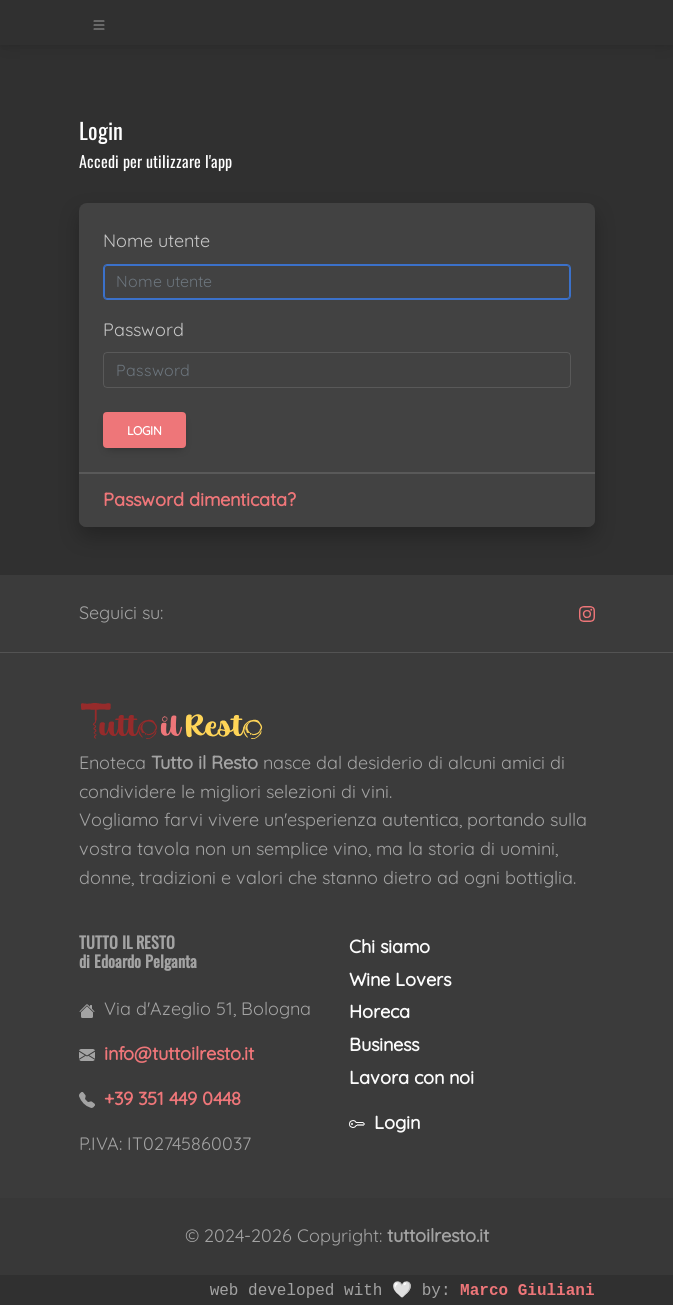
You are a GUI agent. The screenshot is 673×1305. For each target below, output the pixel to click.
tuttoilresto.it (438, 1235)
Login (384, 1122)
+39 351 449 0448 (172, 1098)
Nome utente (156, 240)
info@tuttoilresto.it (179, 1053)
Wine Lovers (400, 979)
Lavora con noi (411, 1077)
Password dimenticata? (199, 499)
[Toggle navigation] (99, 23)
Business (384, 1044)
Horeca (379, 1011)
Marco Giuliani (527, 1291)
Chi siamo (389, 946)
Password (143, 329)
